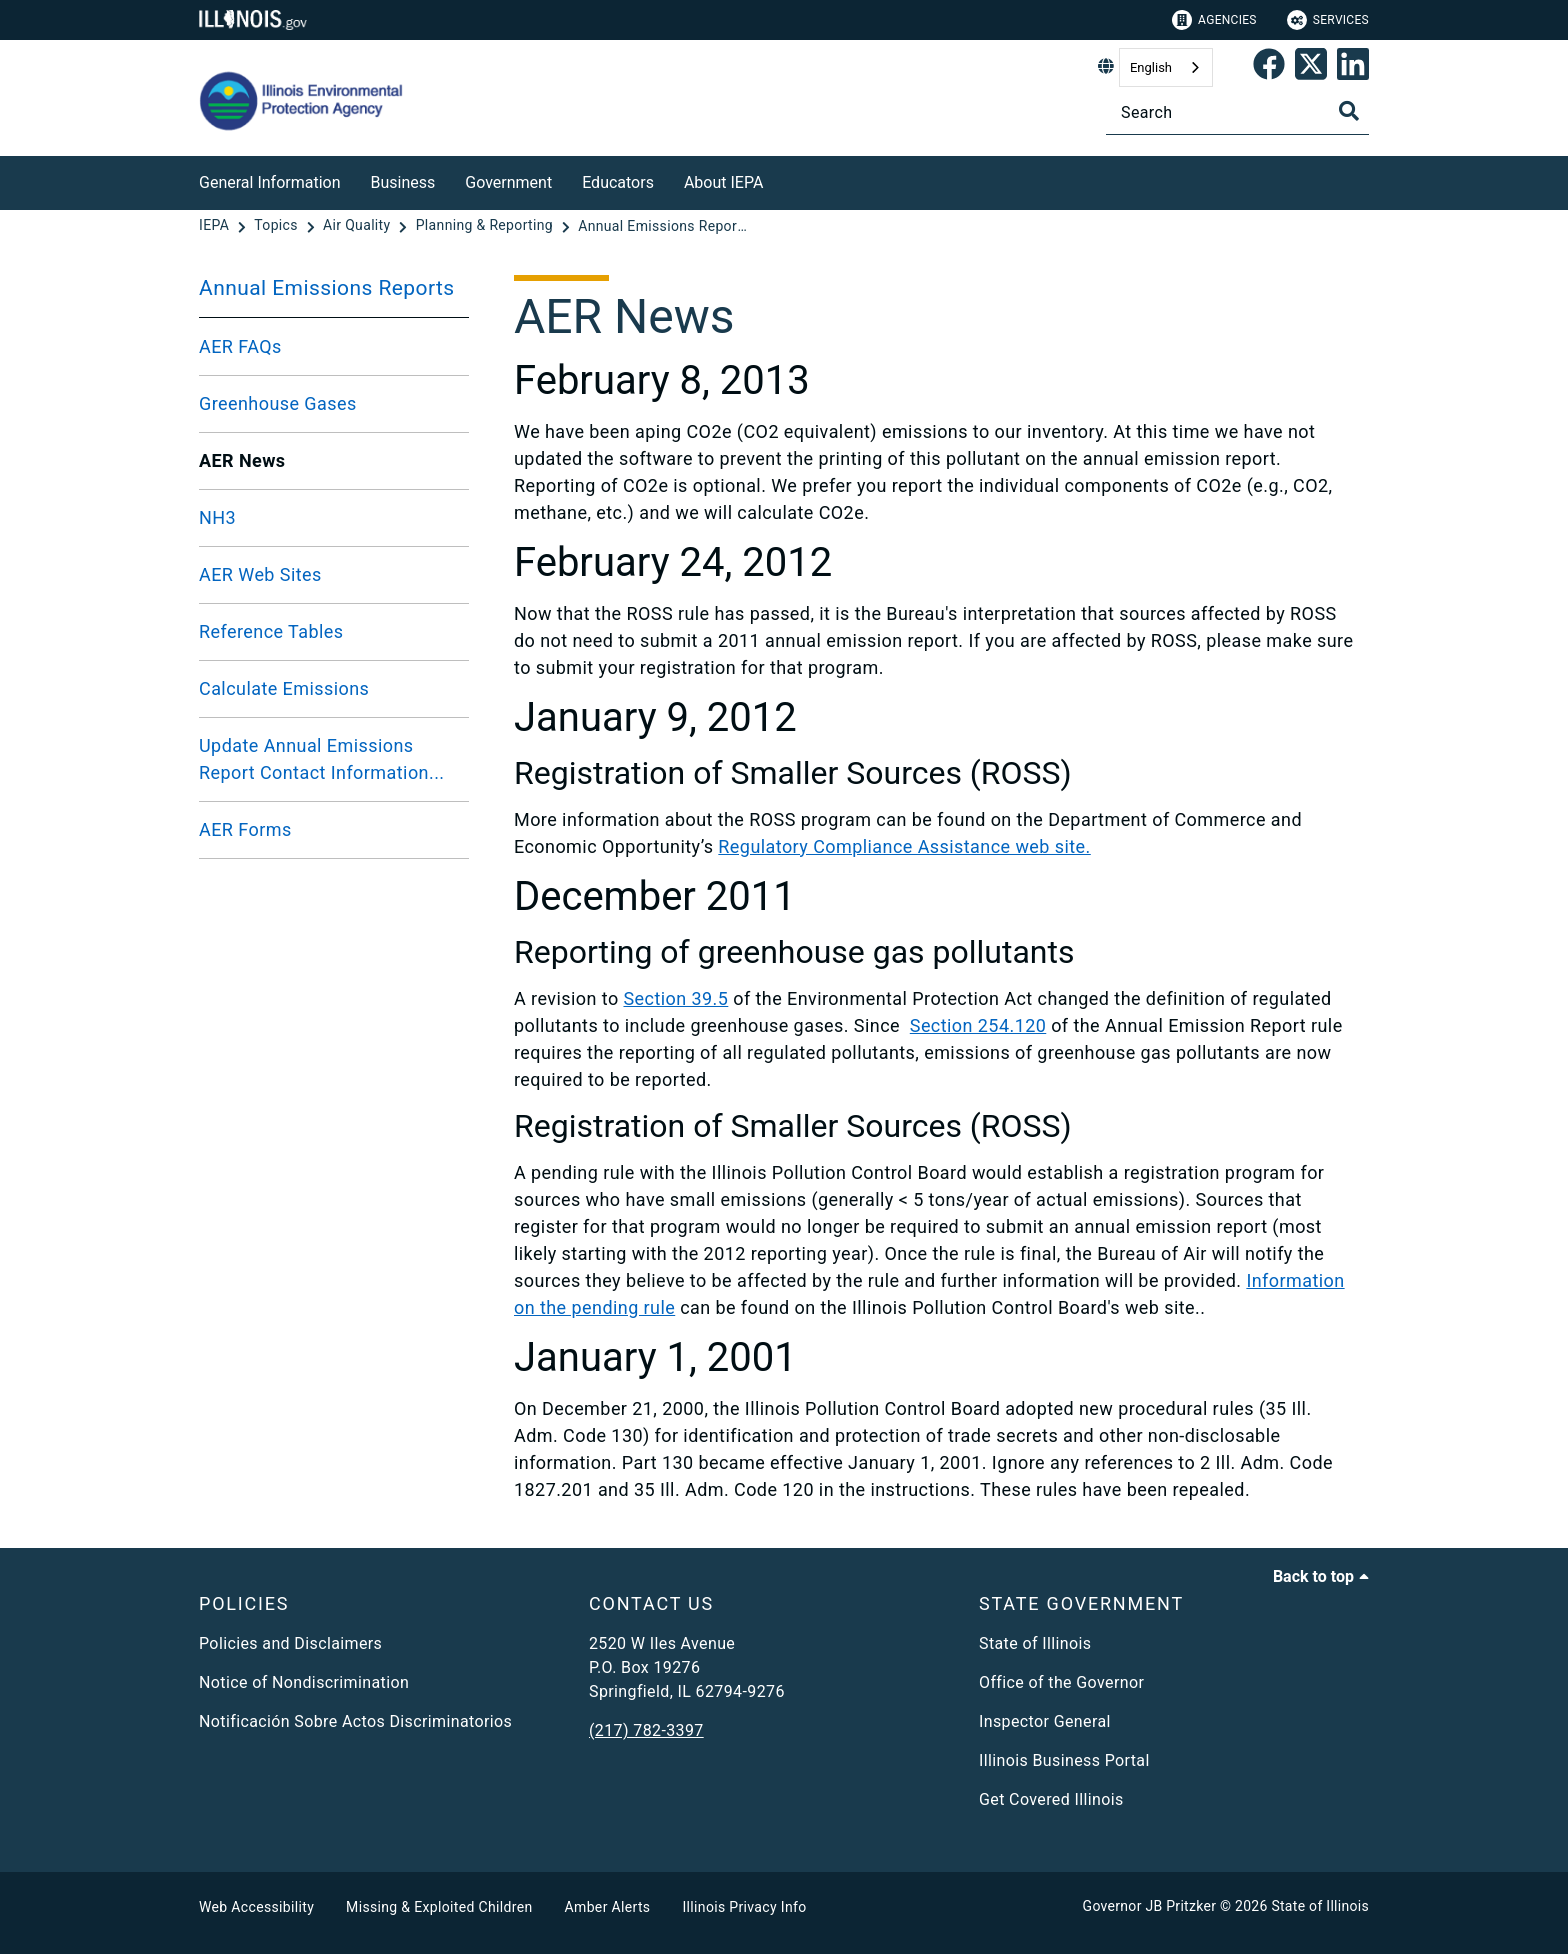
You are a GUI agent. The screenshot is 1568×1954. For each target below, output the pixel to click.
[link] (1269, 68)
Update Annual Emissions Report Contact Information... (322, 759)
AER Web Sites (260, 574)
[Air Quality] (358, 226)
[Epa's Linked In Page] (1353, 68)
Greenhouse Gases (278, 403)
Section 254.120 (978, 1025)
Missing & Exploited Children (439, 1907)
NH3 (217, 517)
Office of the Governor (1061, 1682)
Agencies (1214, 20)
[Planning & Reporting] (486, 226)
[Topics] (277, 226)
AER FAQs (240, 346)
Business (403, 182)
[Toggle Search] (1349, 111)
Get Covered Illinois (1051, 1799)
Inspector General (1045, 1721)
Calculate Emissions (284, 688)
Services (1328, 20)
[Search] (1237, 112)
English (1151, 67)
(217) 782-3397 (646, 1730)
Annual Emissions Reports (327, 288)
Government (508, 182)
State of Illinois (1035, 1643)
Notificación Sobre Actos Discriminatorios (355, 1721)
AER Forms (245, 829)
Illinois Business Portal (1064, 1760)
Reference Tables (271, 631)
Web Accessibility (256, 1907)
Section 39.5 (675, 998)
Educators (618, 182)
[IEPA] (216, 226)
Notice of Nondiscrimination (304, 1682)
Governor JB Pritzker (1150, 1906)
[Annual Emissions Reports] (663, 226)
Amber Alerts (608, 1907)
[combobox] (1166, 67)
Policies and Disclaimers (290, 1643)
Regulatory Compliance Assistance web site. (904, 846)
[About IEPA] (778, 179)
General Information (270, 182)
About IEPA (723, 182)
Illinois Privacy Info (744, 1907)
